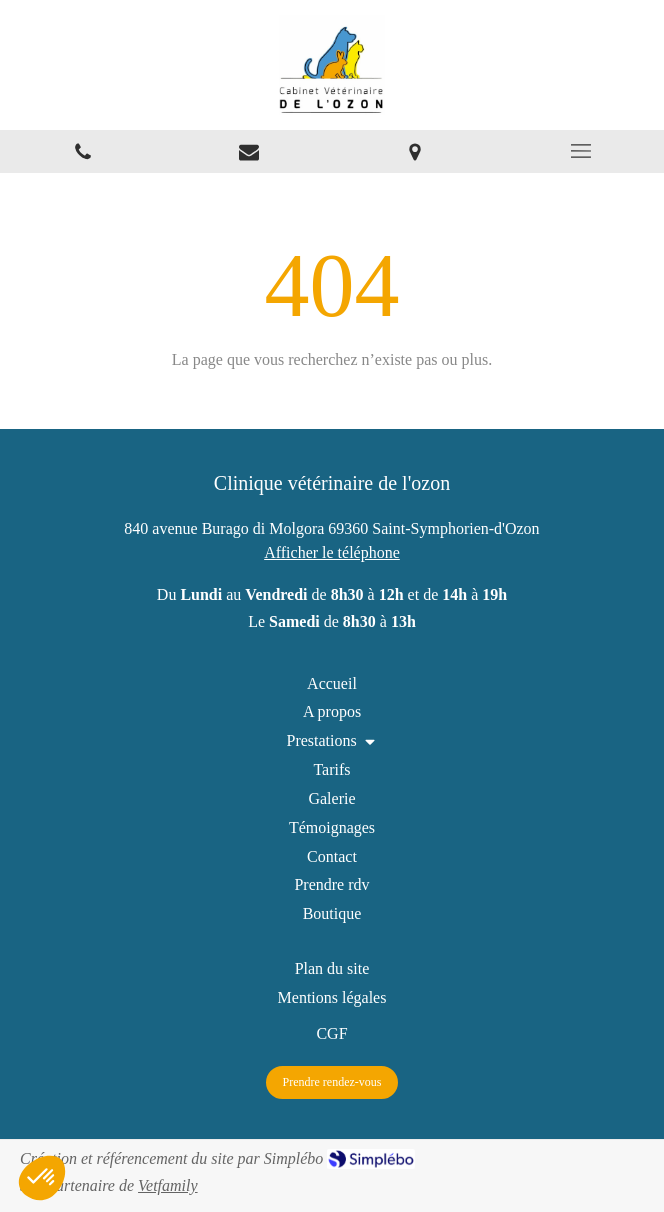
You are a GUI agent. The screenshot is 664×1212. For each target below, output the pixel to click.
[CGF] (331, 1033)
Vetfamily (168, 1185)
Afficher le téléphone (332, 552)
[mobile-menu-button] (581, 151)
